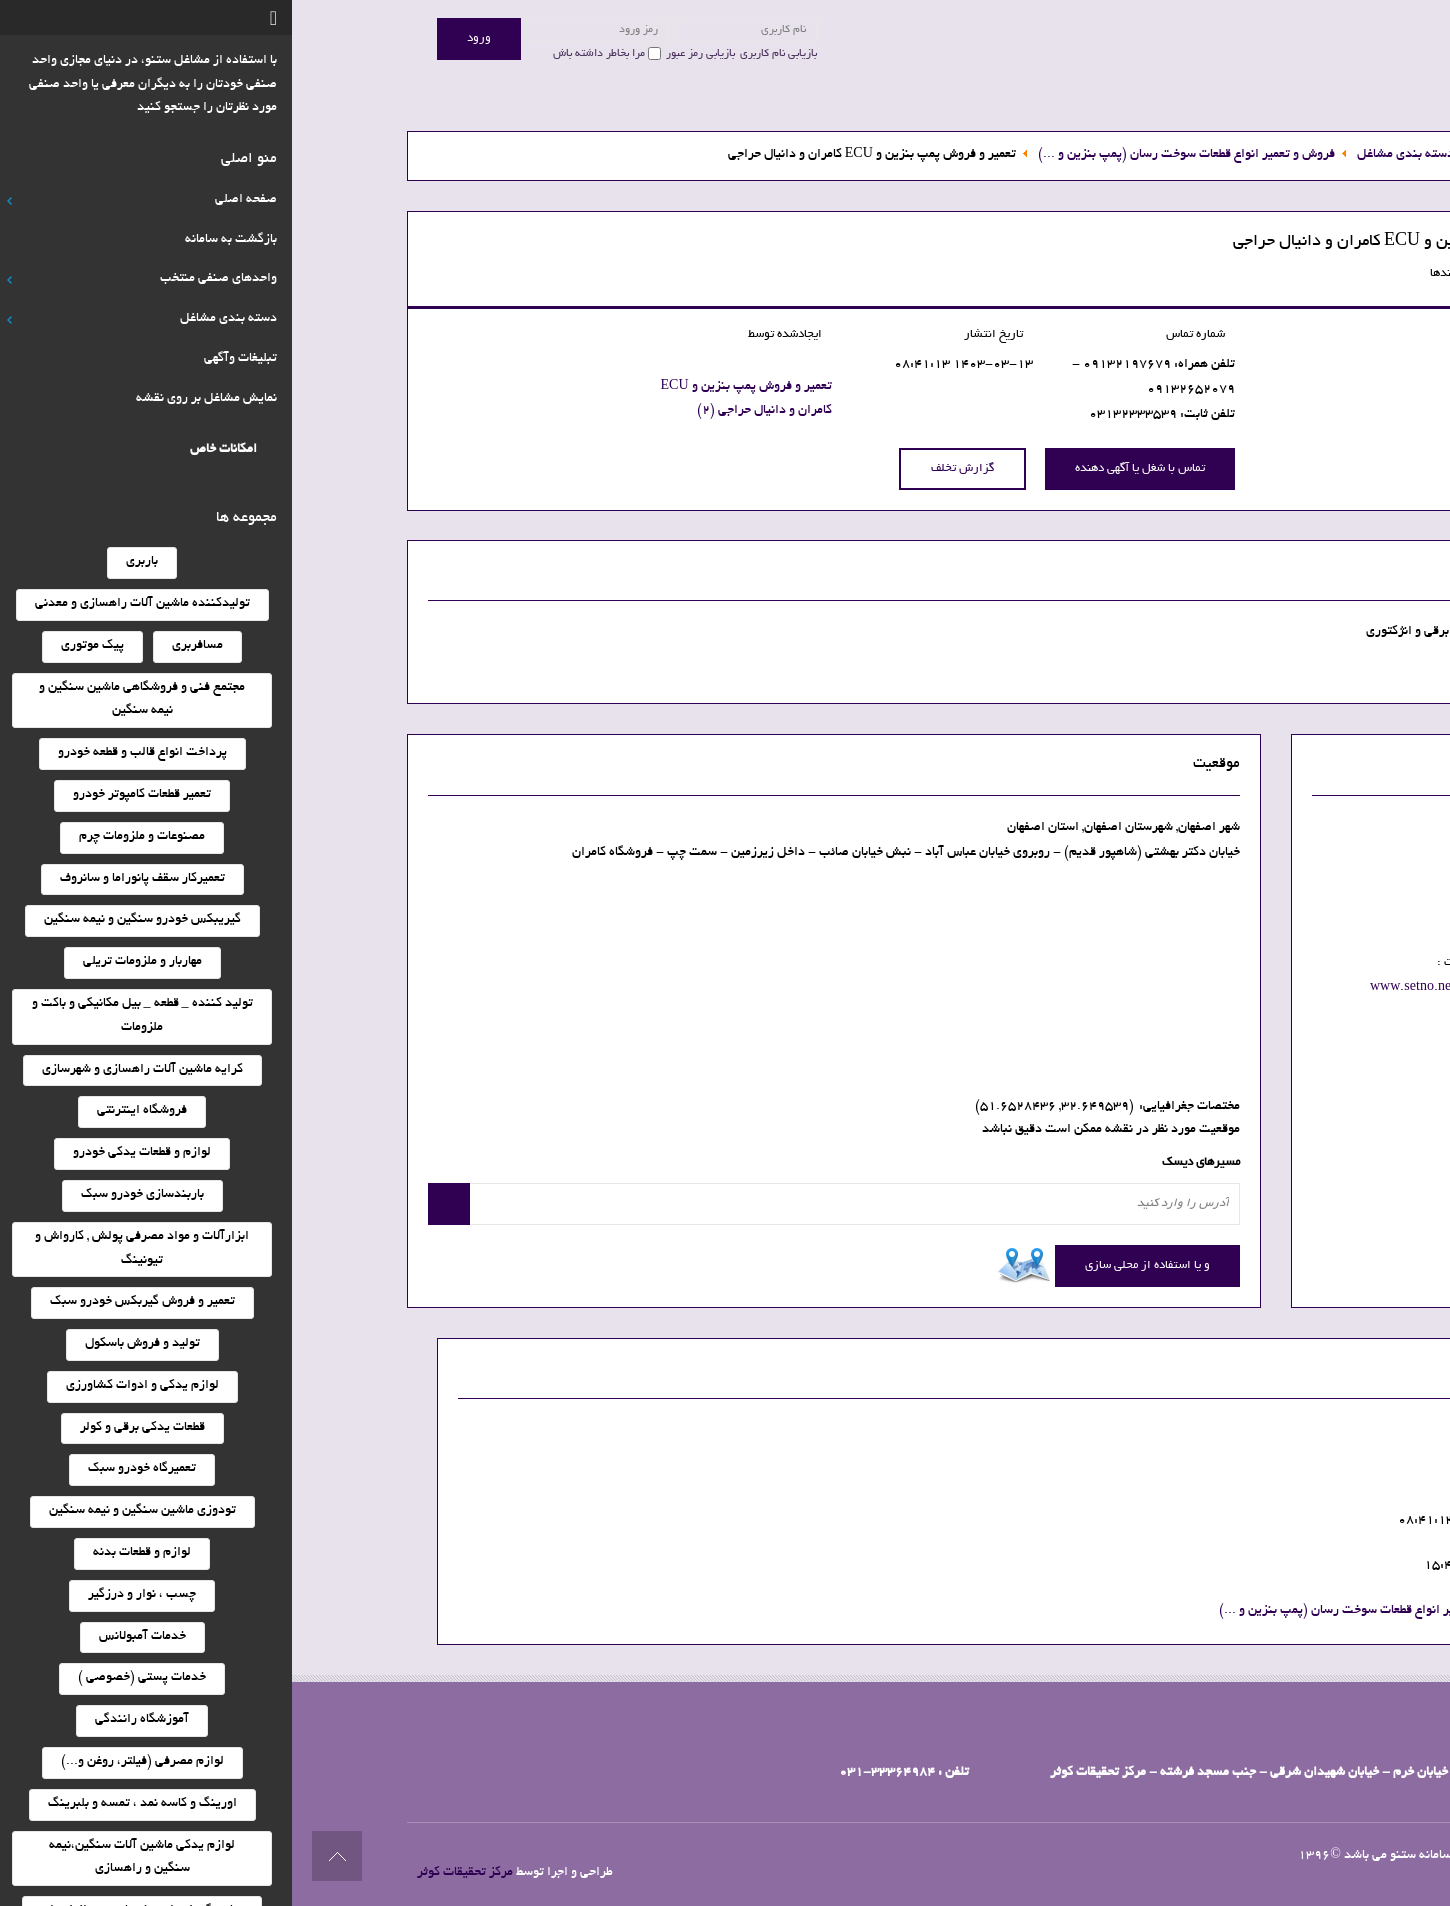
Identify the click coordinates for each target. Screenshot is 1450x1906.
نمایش (1190, 873)
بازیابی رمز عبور (408, 54)
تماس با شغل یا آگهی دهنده (848, 468)
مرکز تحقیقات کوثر (173, 1873)
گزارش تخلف (670, 468)
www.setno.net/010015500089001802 (1196, 988)
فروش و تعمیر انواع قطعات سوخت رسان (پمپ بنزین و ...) (1075, 1611)
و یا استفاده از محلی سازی (855, 1265)
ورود (187, 38)
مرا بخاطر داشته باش (307, 54)
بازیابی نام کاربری (486, 54)
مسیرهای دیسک (909, 1163)
